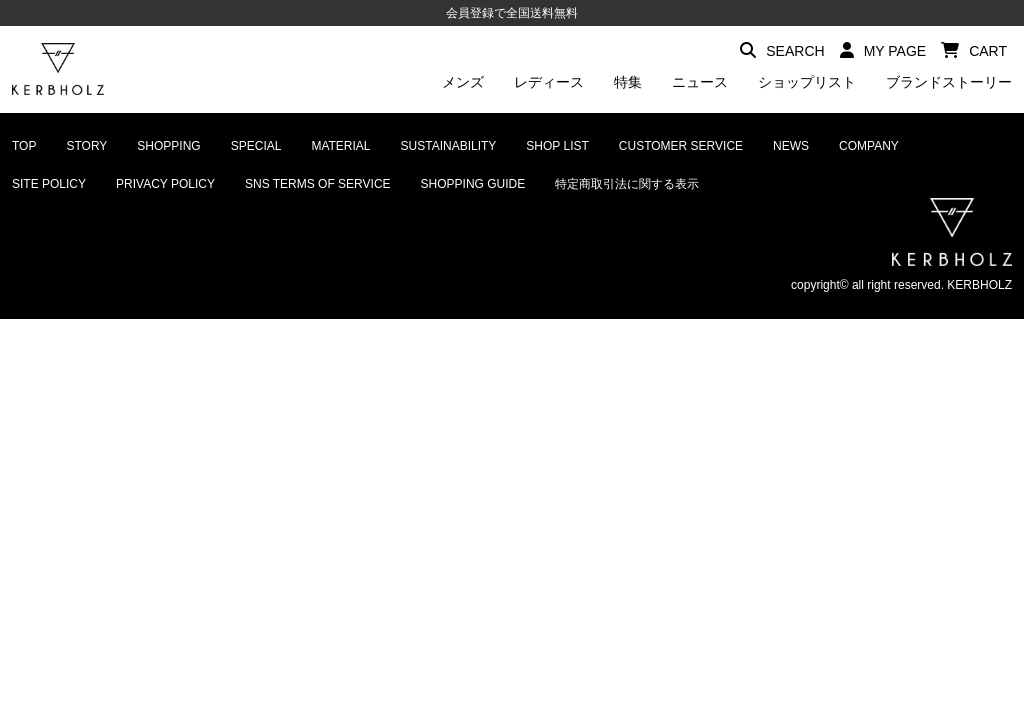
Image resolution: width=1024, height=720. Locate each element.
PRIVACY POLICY (165, 184)
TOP (24, 146)
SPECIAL (256, 146)
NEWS (791, 146)
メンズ (463, 82)
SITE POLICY (49, 184)
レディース (549, 82)
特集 (628, 82)
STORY (86, 146)
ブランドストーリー (949, 82)
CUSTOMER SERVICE (681, 146)
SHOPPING (168, 146)
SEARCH (782, 50)
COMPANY (869, 146)
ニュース (700, 82)
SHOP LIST (557, 146)
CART (974, 50)
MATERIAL (340, 146)
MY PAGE (883, 50)
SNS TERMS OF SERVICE (318, 184)
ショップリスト (807, 82)
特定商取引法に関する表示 (627, 184)
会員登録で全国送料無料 (512, 13)
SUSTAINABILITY (449, 146)
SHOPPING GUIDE (473, 184)
